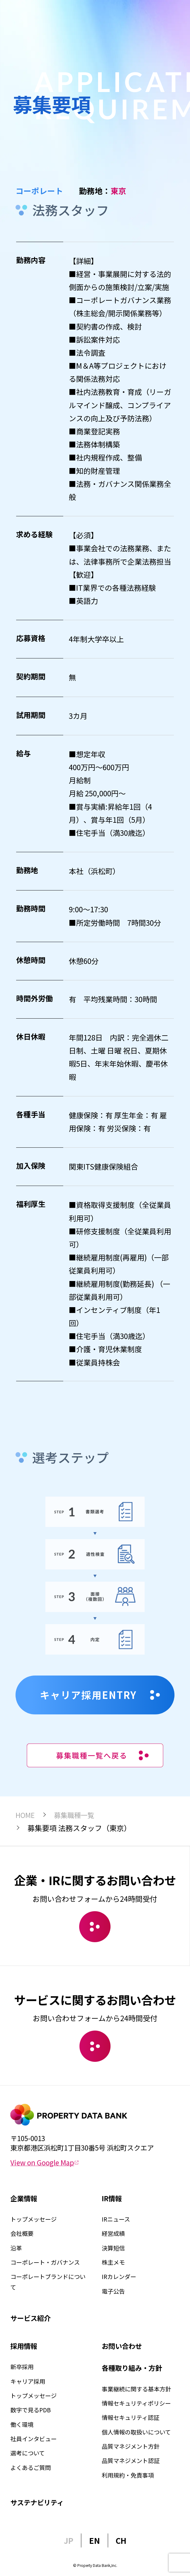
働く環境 (21, 2424)
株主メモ (113, 2262)
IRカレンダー (119, 2276)
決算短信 (113, 2248)
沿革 (16, 2248)
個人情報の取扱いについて (136, 2432)
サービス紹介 (30, 2318)
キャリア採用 (27, 2381)
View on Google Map (44, 2162)
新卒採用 (21, 2366)
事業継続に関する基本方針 (136, 2389)
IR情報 (112, 2198)
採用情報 (23, 2346)
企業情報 (23, 2198)
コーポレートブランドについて (48, 2281)
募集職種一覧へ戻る (102, 1755)
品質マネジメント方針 (131, 2446)
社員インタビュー (33, 2438)
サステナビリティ (37, 2502)
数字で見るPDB (30, 2410)
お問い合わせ (122, 2346)
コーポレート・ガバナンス (45, 2262)
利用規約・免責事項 (128, 2475)
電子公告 (113, 2291)
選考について (27, 2453)
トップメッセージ (33, 2219)
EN (94, 2540)
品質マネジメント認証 (131, 2460)
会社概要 (21, 2233)
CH (121, 2540)
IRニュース (116, 2219)
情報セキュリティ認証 (130, 2417)
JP (68, 2540)
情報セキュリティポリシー (136, 2403)
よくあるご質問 (30, 2467)
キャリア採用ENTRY (100, 1695)
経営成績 (113, 2233)
